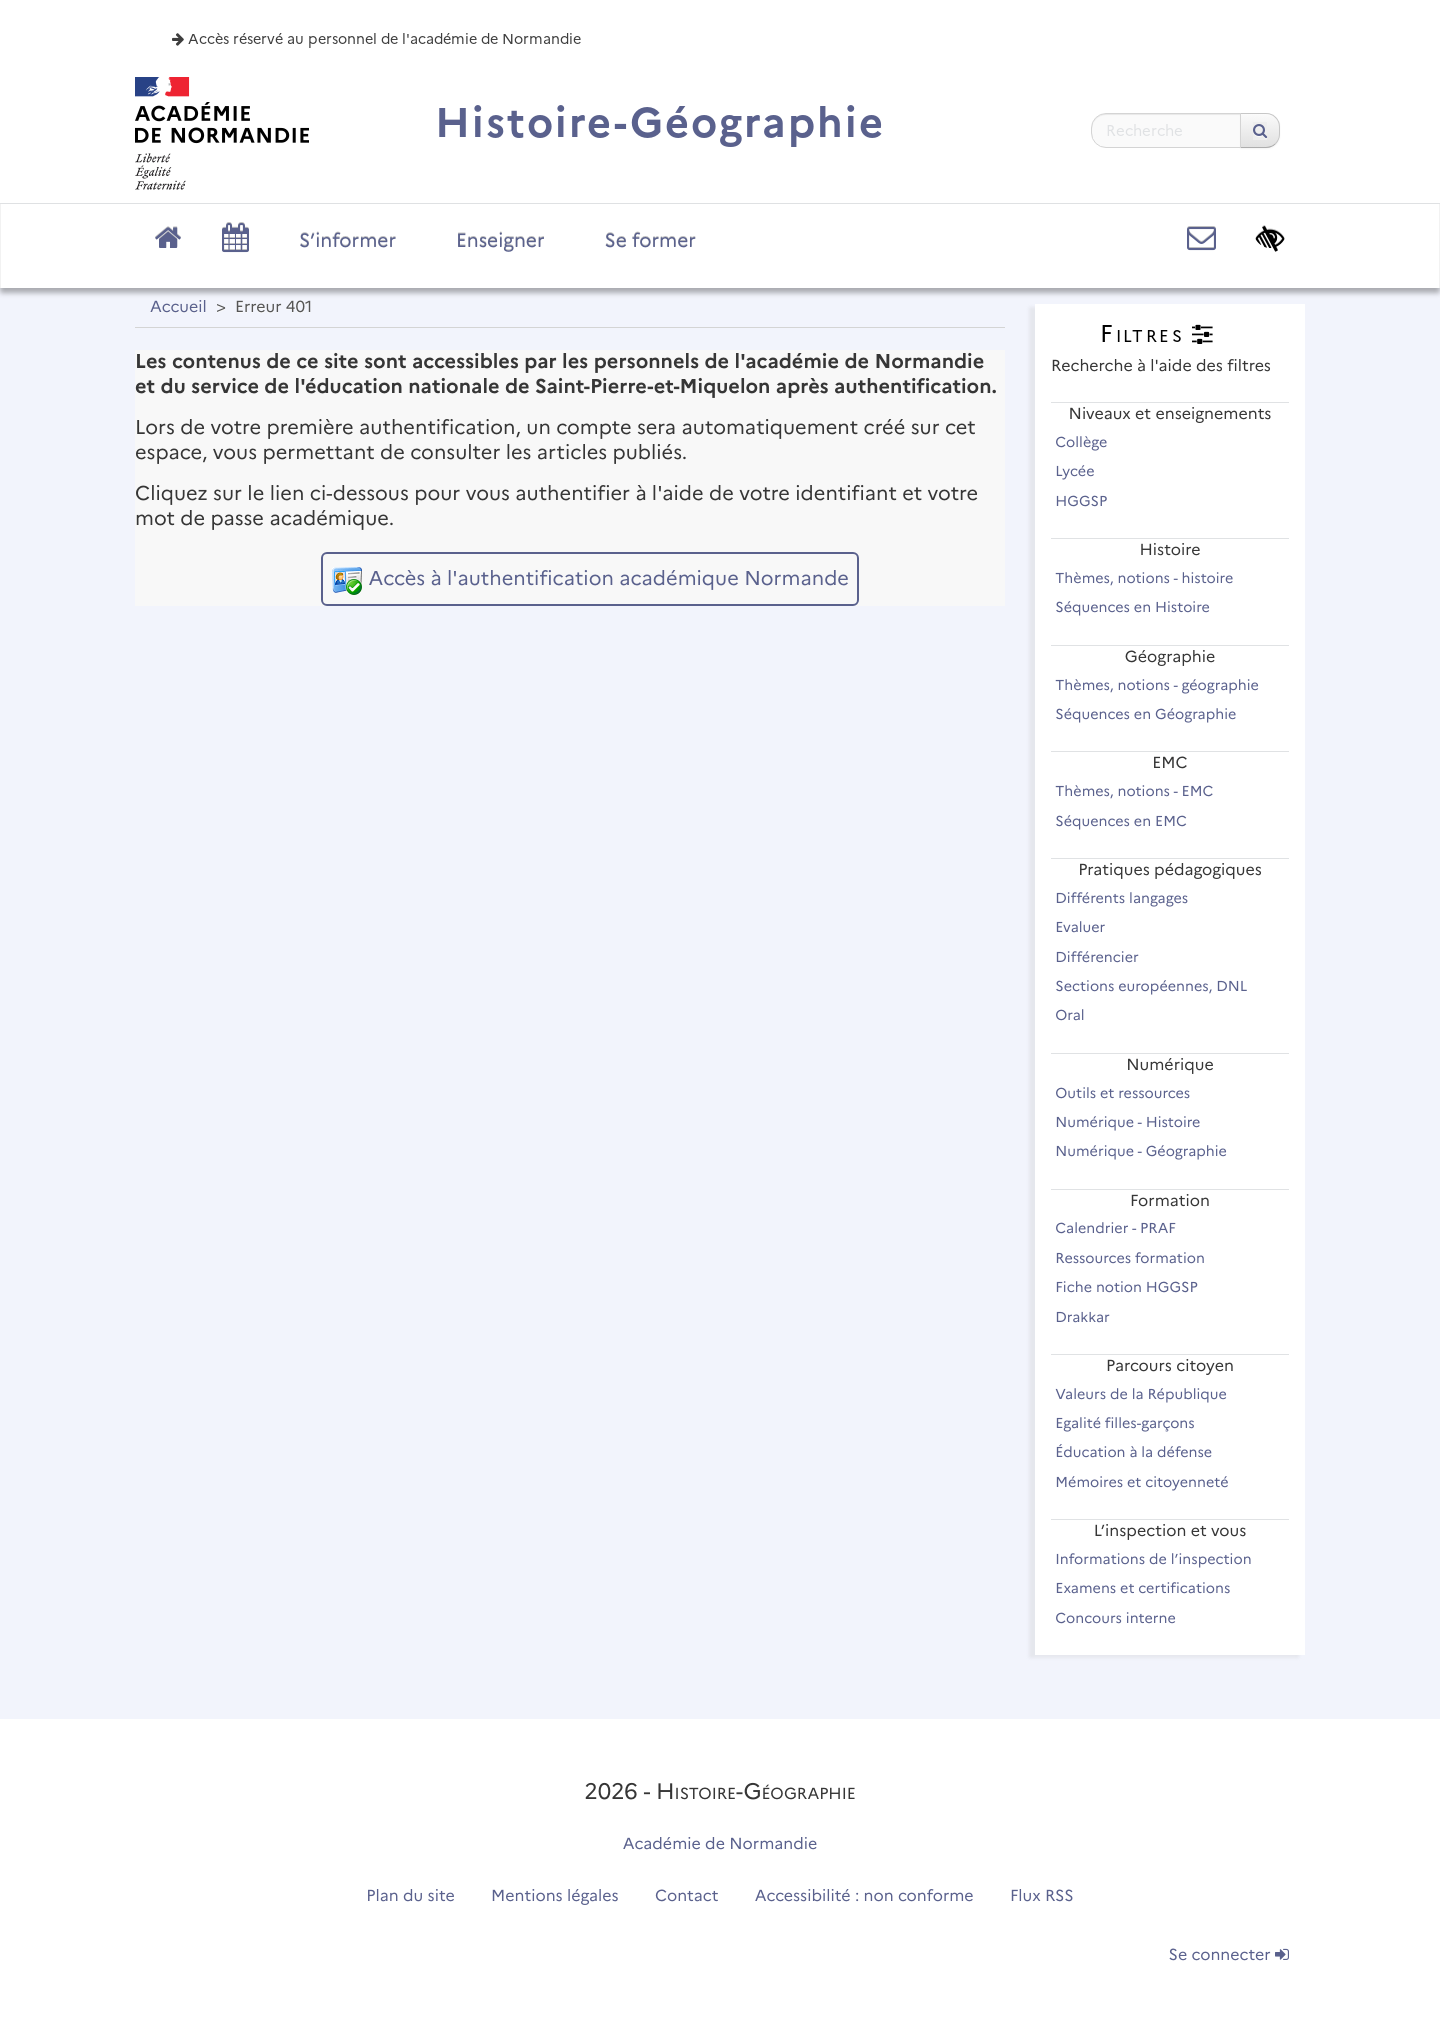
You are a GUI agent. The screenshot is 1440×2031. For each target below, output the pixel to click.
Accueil (178, 307)
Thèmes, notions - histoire (1153, 578)
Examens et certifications (1151, 1588)
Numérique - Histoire (1136, 1122)
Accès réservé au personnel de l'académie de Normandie (376, 39)
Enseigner (500, 240)
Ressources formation (1138, 1258)
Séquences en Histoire (1141, 607)
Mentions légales (555, 1896)
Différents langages (1130, 898)
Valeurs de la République (1149, 1394)
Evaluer (1089, 927)
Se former (650, 240)
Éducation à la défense (1142, 1452)
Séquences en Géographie (1154, 714)
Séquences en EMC (1129, 821)
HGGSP (1090, 501)
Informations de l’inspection (1162, 1559)
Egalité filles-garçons (1133, 1423)
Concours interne (1124, 1618)
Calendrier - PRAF (1124, 1228)
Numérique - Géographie (1149, 1151)
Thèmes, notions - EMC (1143, 791)
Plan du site (410, 1896)
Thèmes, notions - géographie (1165, 685)
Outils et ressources (1131, 1093)
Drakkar (1091, 1317)
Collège (1090, 442)
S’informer (347, 240)
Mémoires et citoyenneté (1150, 1482)
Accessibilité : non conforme (864, 1896)
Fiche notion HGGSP (1135, 1287)
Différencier (1105, 957)
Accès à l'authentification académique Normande (608, 579)
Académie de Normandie (720, 1844)
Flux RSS (1042, 1896)
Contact (687, 1896)
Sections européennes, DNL (1160, 986)
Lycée (1083, 471)
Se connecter (1229, 1955)
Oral (1078, 1015)
